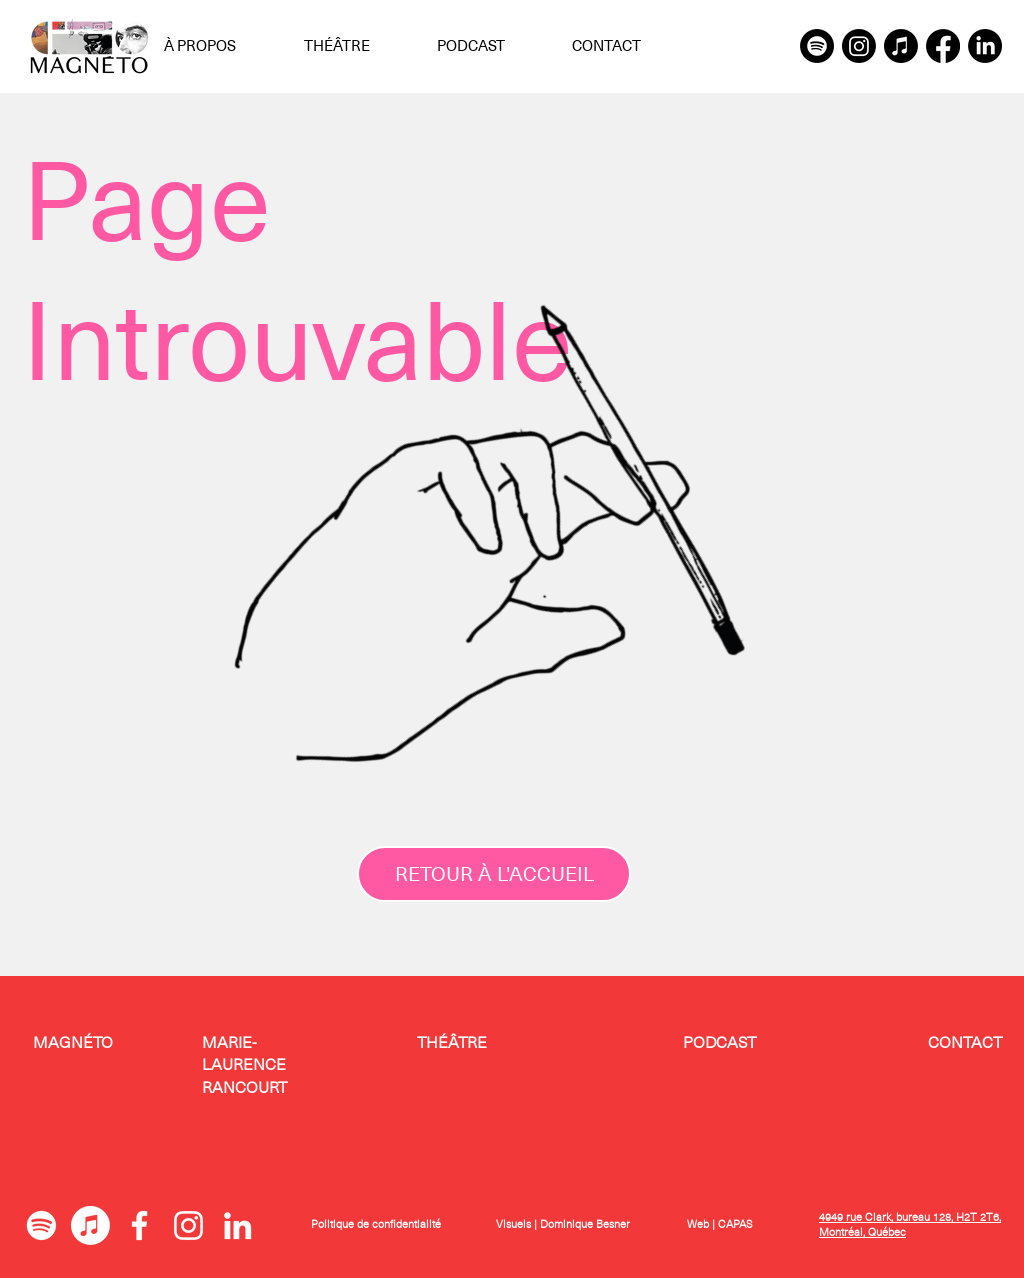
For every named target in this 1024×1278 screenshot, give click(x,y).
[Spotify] (817, 46)
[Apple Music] (901, 46)
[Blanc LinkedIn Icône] (237, 1225)
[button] (218, 46)
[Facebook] (943, 46)
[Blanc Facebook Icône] (139, 1225)
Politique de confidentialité (376, 1224)
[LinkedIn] (985, 46)
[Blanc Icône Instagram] (188, 1225)
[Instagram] (859, 46)
